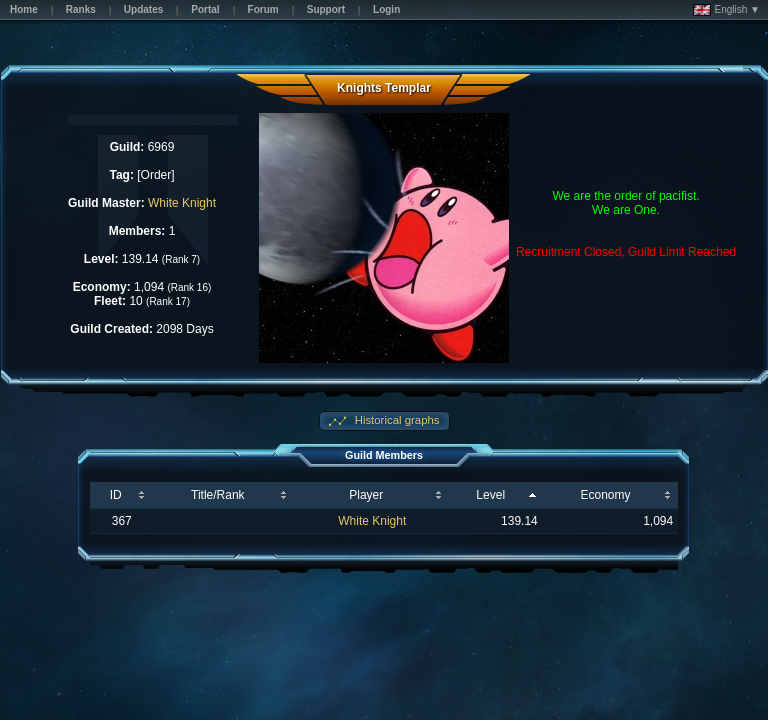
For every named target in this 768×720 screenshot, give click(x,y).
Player (366, 495)
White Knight (182, 203)
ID (116, 495)
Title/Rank (218, 495)
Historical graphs (396, 420)
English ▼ (726, 10)
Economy (605, 495)
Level (490, 495)
